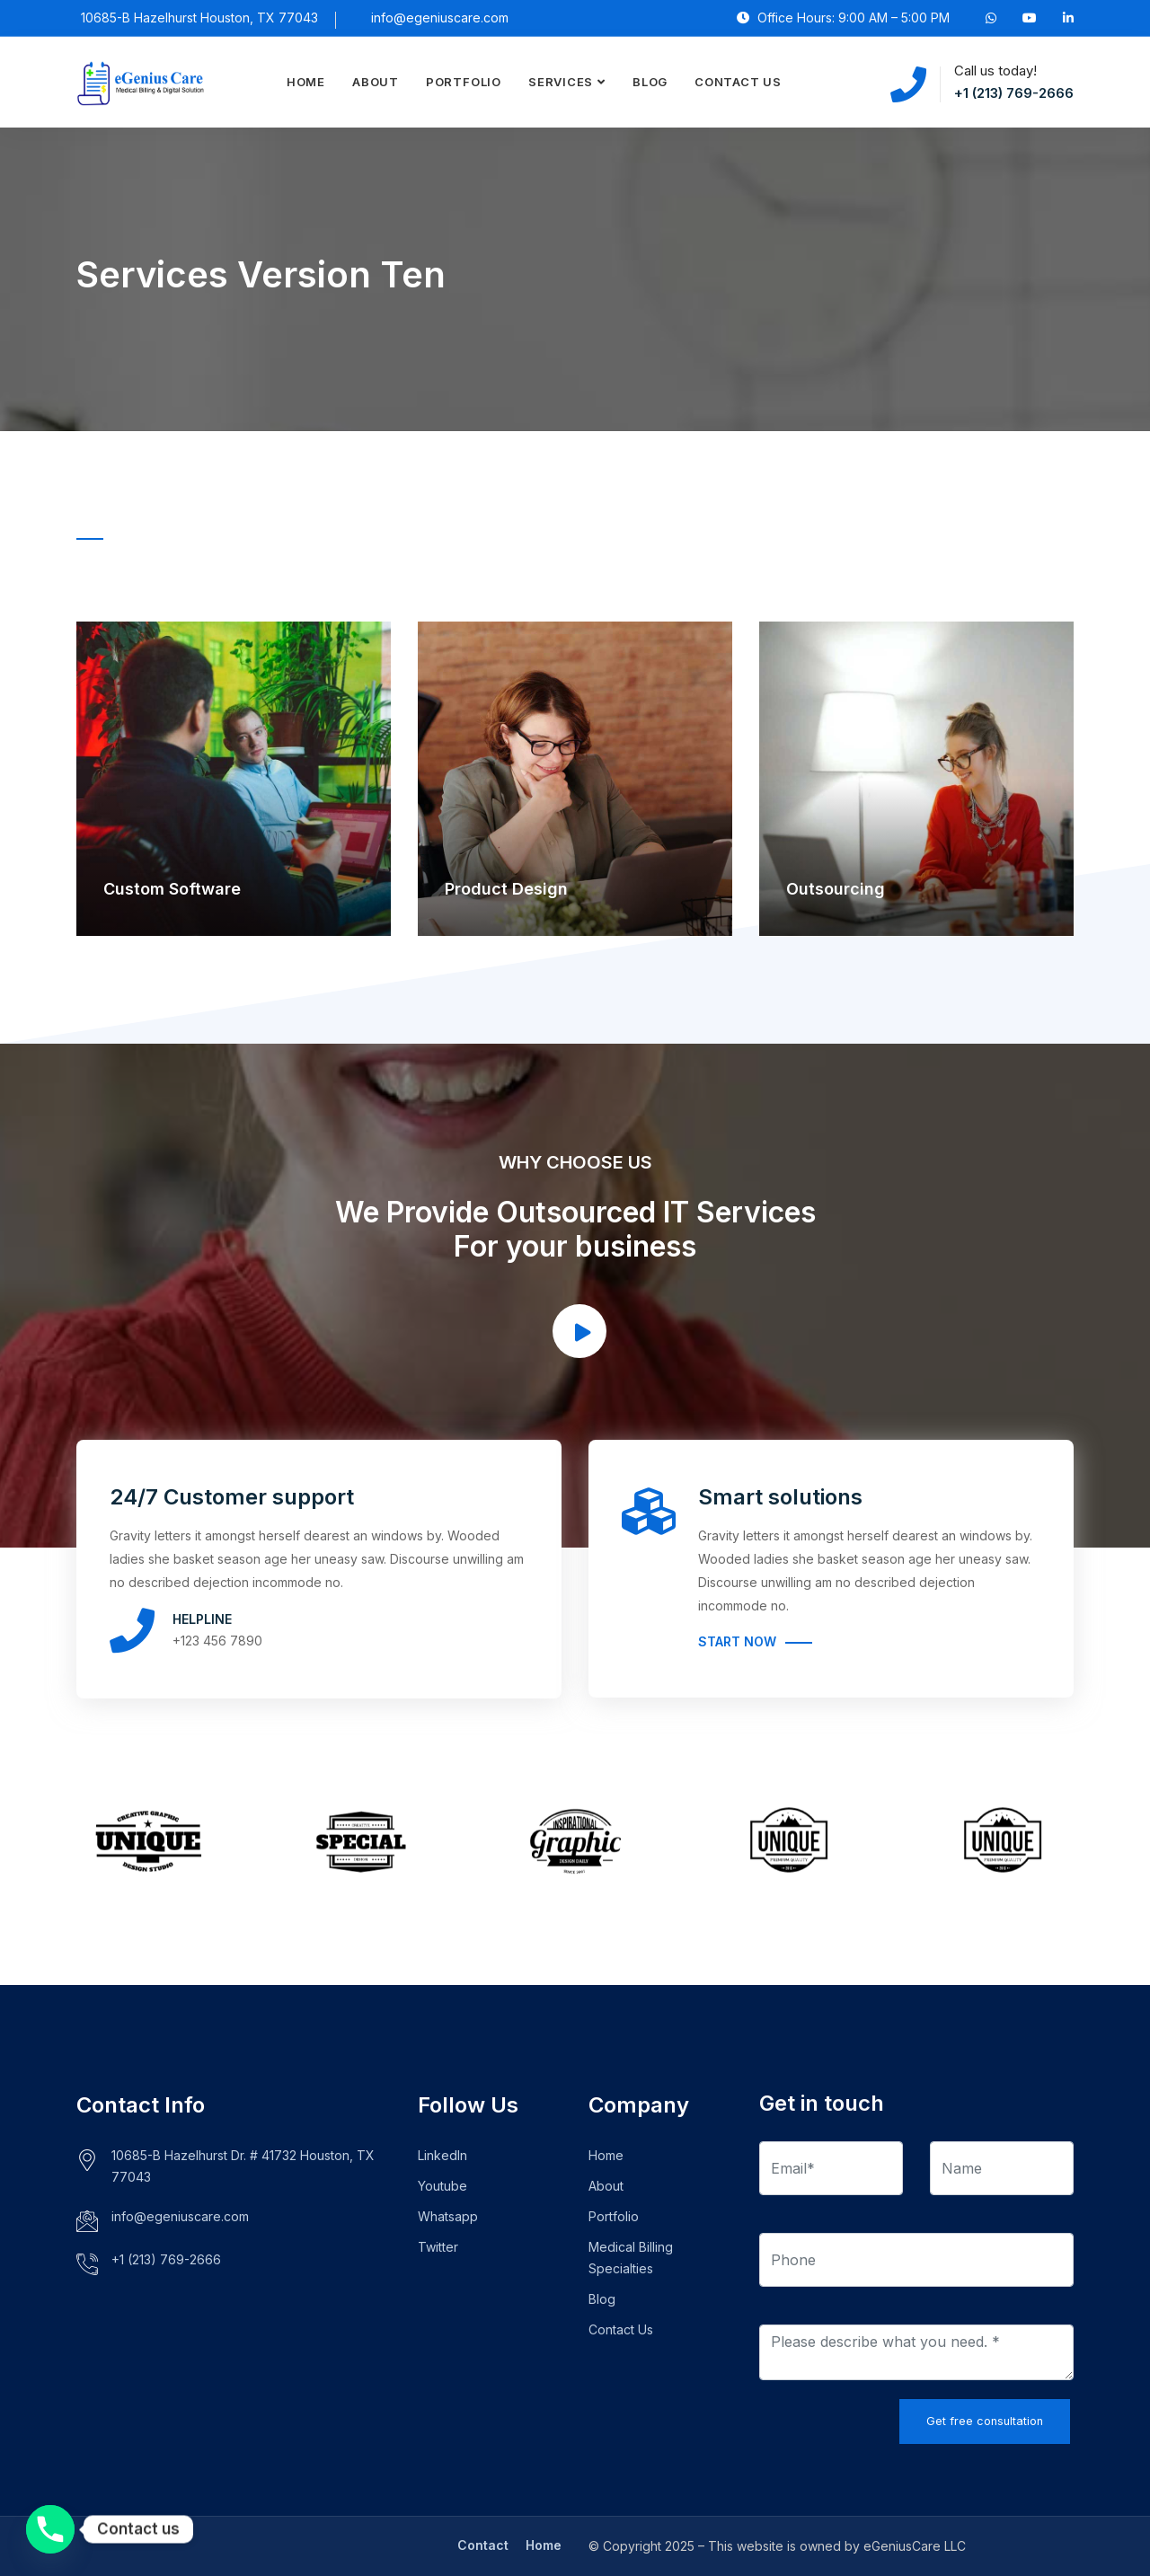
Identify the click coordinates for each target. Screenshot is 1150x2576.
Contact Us (738, 82)
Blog (650, 82)
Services (560, 82)
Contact (483, 2545)
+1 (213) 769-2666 (1014, 92)
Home (306, 82)
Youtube (442, 2185)
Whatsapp (448, 2216)
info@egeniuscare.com (440, 17)
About (375, 82)
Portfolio (463, 82)
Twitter (438, 2246)
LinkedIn (442, 2155)
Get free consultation (984, 2421)
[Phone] (50, 2529)
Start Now (737, 1641)
